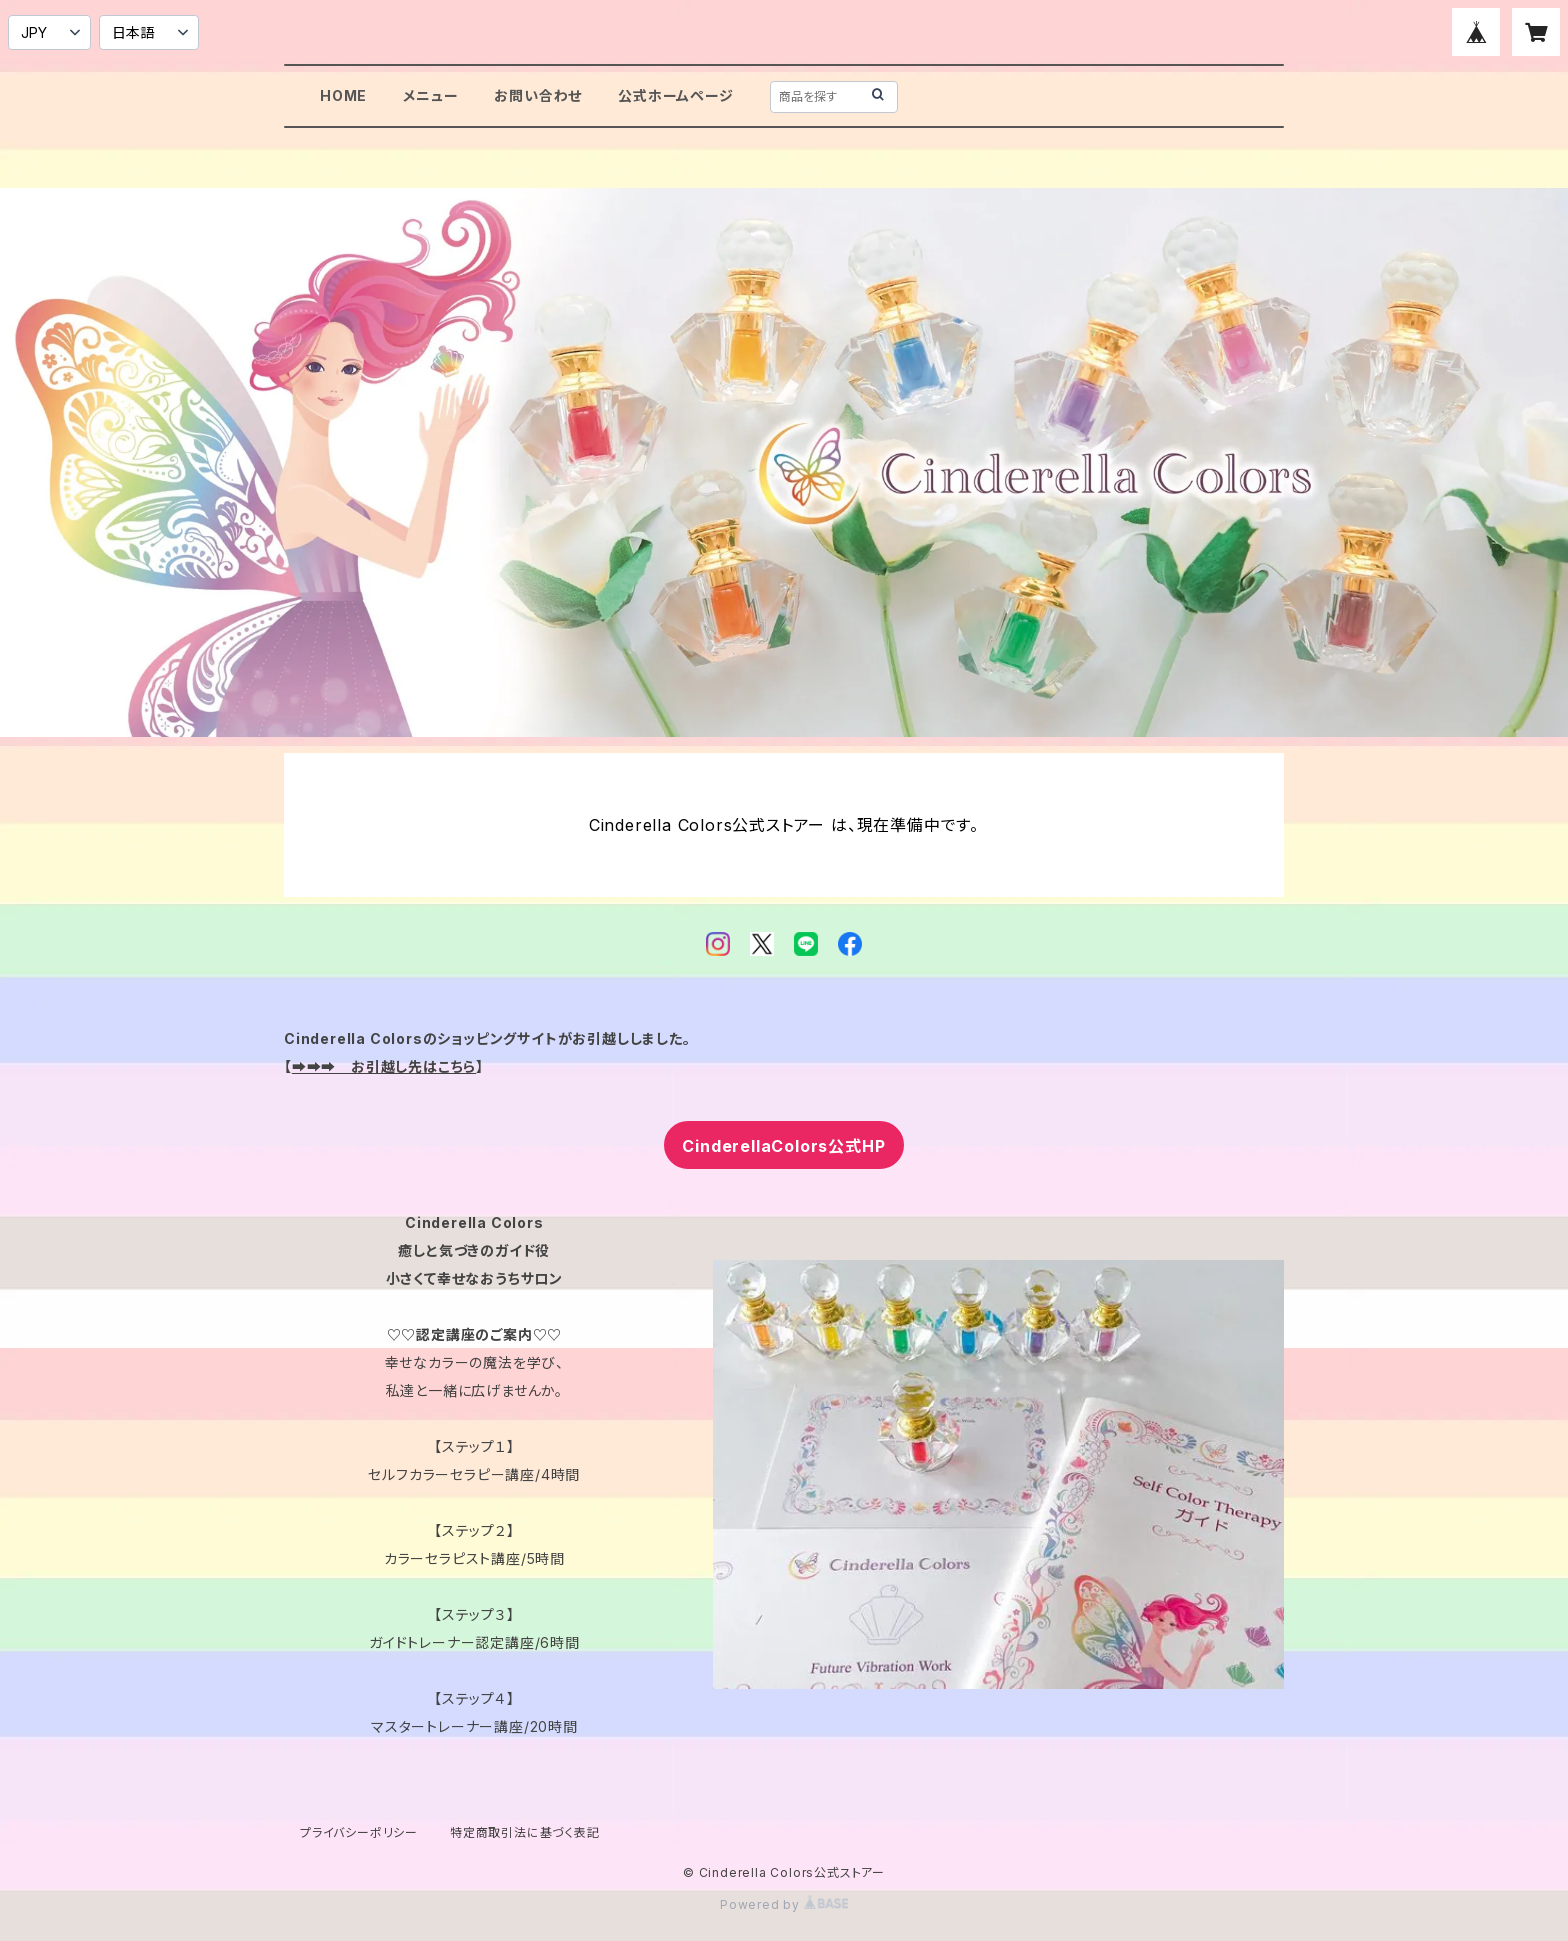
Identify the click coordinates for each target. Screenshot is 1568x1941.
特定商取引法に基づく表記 (525, 1832)
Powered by (784, 1904)
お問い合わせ (538, 95)
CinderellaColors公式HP (783, 1146)
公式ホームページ (675, 95)
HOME (343, 95)
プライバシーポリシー (359, 1832)
